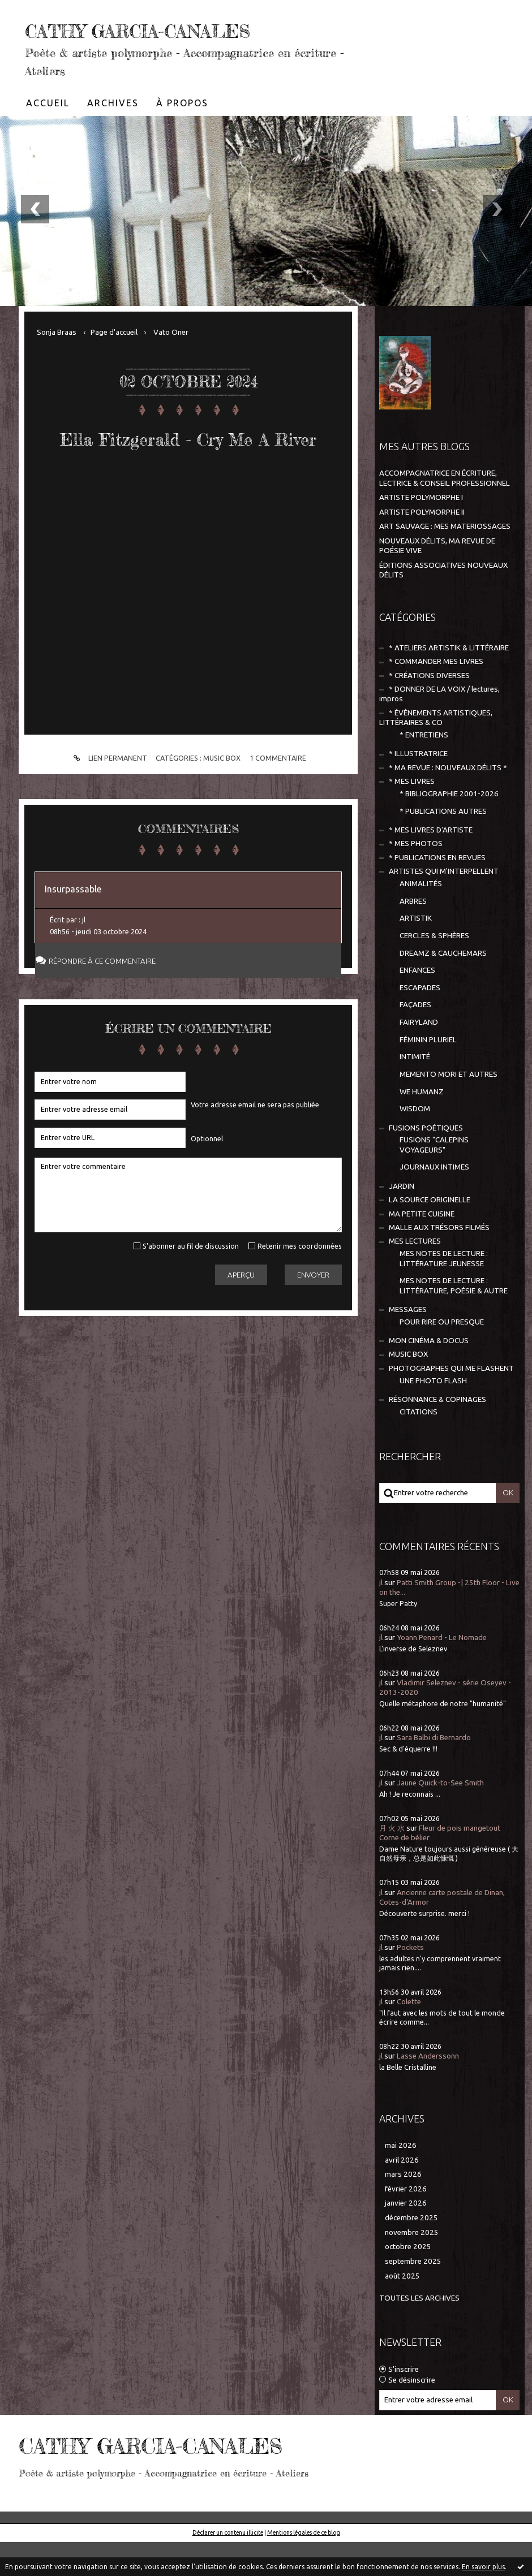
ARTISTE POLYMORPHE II (422, 546)
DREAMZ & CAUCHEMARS (443, 987)
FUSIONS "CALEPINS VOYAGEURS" (434, 1179)
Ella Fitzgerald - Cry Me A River (188, 486)
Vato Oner (170, 366)
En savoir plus (483, 2566)
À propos (182, 137)
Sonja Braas (56, 366)
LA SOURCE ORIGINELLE (429, 1233)
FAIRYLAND (419, 1056)
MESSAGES (408, 1343)
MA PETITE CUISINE (421, 1248)
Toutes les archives (419, 2332)
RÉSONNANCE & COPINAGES (437, 1433)
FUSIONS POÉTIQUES (426, 1162)
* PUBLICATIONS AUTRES (443, 845)
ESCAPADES (420, 1021)
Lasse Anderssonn (428, 2090)
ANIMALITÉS (421, 917)
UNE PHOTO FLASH (433, 1414)
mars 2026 (403, 2208)
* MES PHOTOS (416, 877)
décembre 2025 (411, 2251)
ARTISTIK (416, 952)
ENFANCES (417, 1004)
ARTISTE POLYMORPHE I (421, 531)
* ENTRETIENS (424, 769)
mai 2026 (401, 2179)
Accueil (48, 137)
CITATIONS (418, 1446)
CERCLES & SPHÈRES (434, 969)
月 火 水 (392, 1862)
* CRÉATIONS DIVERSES (429, 709)
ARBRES (413, 935)
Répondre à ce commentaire (112, 1030)
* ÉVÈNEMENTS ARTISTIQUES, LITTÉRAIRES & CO (435, 752)
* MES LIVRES (412, 815)
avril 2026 (402, 2194)
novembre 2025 (412, 2266)
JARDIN (401, 1220)
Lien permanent (108, 827)
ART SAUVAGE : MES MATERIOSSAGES (444, 560)
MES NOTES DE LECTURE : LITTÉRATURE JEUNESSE (444, 1292)
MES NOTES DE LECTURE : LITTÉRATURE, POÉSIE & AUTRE (454, 1319)
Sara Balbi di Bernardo (434, 1771)
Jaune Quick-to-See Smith (440, 1817)
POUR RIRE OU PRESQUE (442, 1356)
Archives (113, 137)
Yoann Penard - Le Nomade (442, 1671)
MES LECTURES (415, 1275)
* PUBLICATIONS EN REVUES (437, 891)
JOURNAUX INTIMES (434, 1201)
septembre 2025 (413, 2295)
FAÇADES (415, 1038)
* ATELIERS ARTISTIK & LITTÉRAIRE (449, 682)
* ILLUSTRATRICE (418, 787)
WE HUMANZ (422, 1125)
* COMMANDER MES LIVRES (436, 695)
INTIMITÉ (415, 1090)
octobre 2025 (408, 2280)
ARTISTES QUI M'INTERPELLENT (444, 905)
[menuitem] (48, 136)
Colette (409, 2035)
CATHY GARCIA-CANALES (144, 43)
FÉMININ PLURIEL (428, 1073)
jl (381, 1616)
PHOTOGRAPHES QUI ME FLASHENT (451, 1402)
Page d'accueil (114, 366)
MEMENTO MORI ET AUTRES (448, 1108)
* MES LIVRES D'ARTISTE (431, 864)
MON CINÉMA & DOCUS (429, 1374)
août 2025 (402, 2310)
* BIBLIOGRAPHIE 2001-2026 (449, 827)
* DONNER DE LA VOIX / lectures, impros (439, 728)
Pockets (410, 1981)
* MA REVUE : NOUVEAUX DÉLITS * (448, 801)
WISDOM (415, 1142)
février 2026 (406, 2223)
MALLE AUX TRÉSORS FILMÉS (439, 1261)
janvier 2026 (406, 2237)
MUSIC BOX (222, 827)
